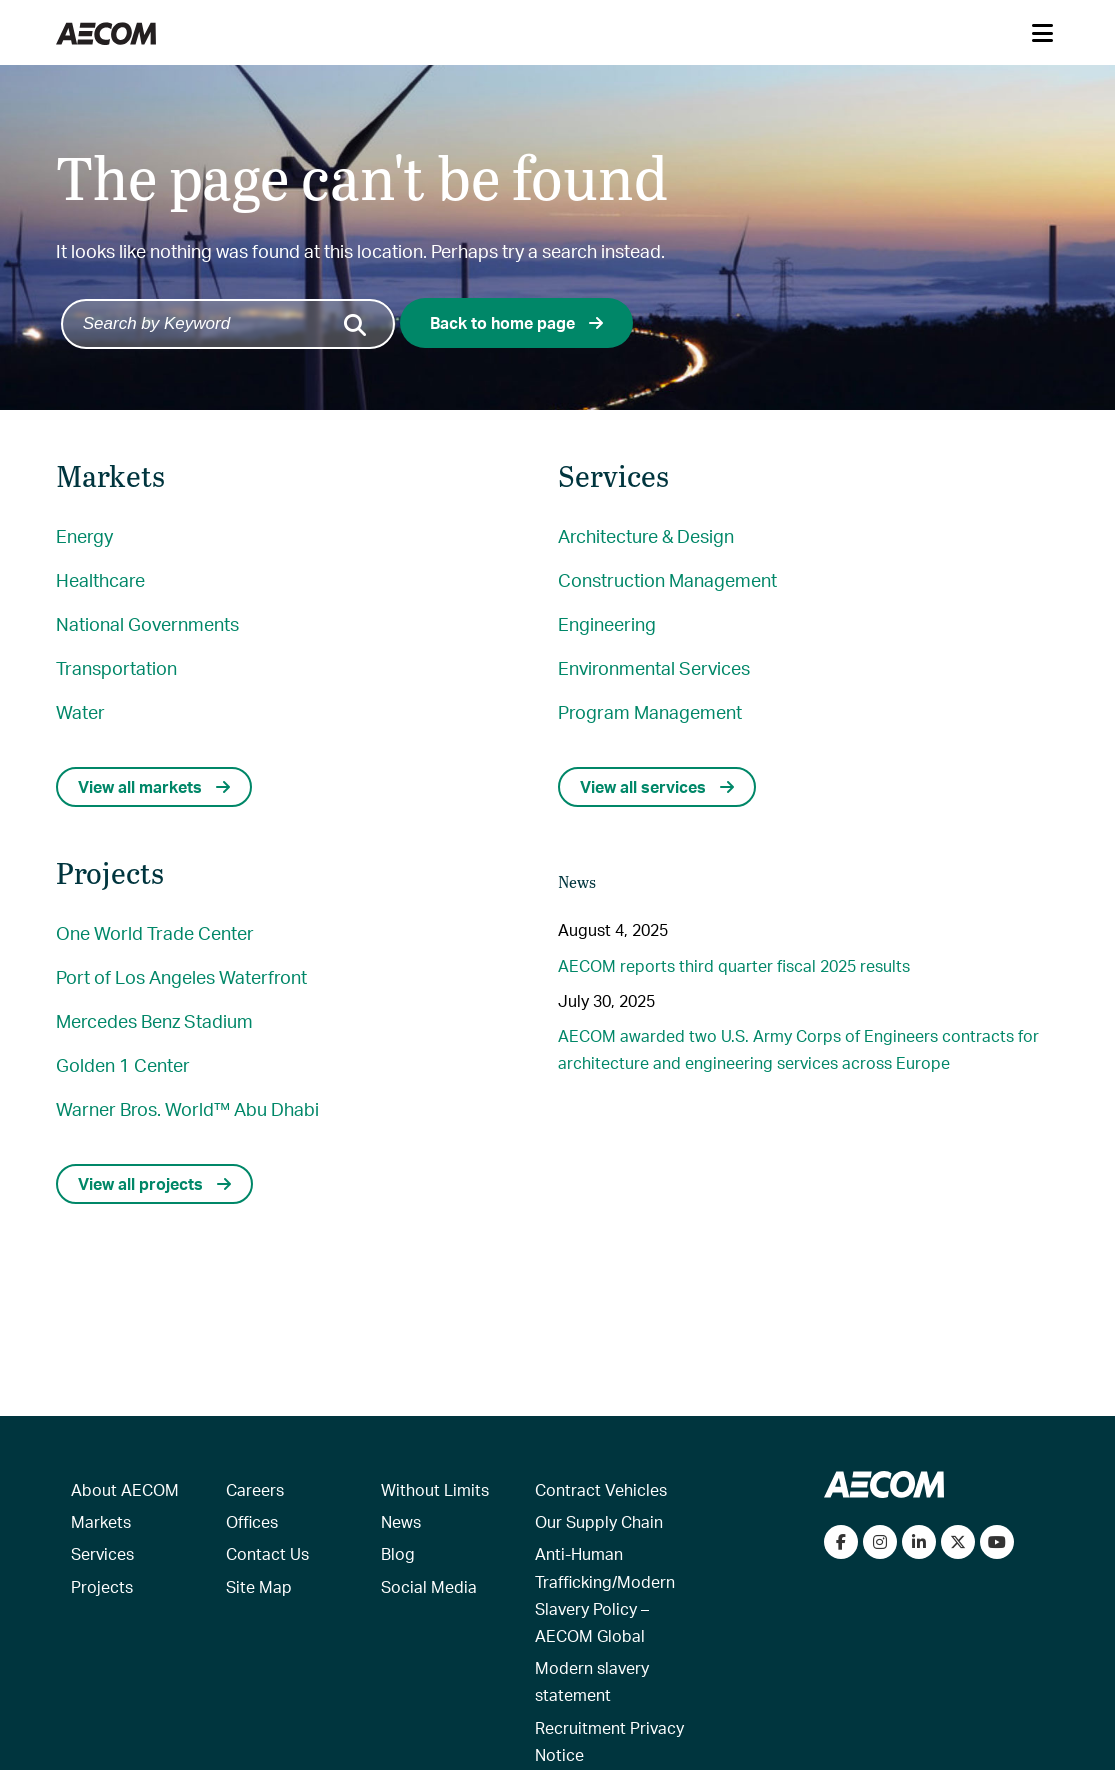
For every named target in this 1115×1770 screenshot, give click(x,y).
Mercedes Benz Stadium (154, 1020)
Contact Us (267, 1553)
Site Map (259, 1586)
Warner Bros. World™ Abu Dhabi (187, 1108)
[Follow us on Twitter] (958, 1542)
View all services (657, 786)
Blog (398, 1553)
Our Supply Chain (599, 1521)
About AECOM (125, 1489)
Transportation (116, 667)
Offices (252, 1521)
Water (80, 711)
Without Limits (435, 1489)
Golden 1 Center (123, 1064)
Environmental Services (654, 667)
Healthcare (100, 579)
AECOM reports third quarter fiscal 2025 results (734, 965)
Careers (255, 1489)
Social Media (429, 1586)
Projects (102, 1586)
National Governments (147, 623)
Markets (101, 1521)
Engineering (607, 623)
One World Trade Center (155, 932)
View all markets (154, 786)
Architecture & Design (646, 535)
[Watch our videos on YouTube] (997, 1542)
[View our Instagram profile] (880, 1542)
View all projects (154, 1183)
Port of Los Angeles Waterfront (181, 976)
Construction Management (667, 579)
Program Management (650, 711)
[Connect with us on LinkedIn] (919, 1542)
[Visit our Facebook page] (841, 1542)
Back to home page (516, 322)
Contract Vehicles (601, 1489)
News (401, 1521)
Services (102, 1553)
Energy (84, 535)
